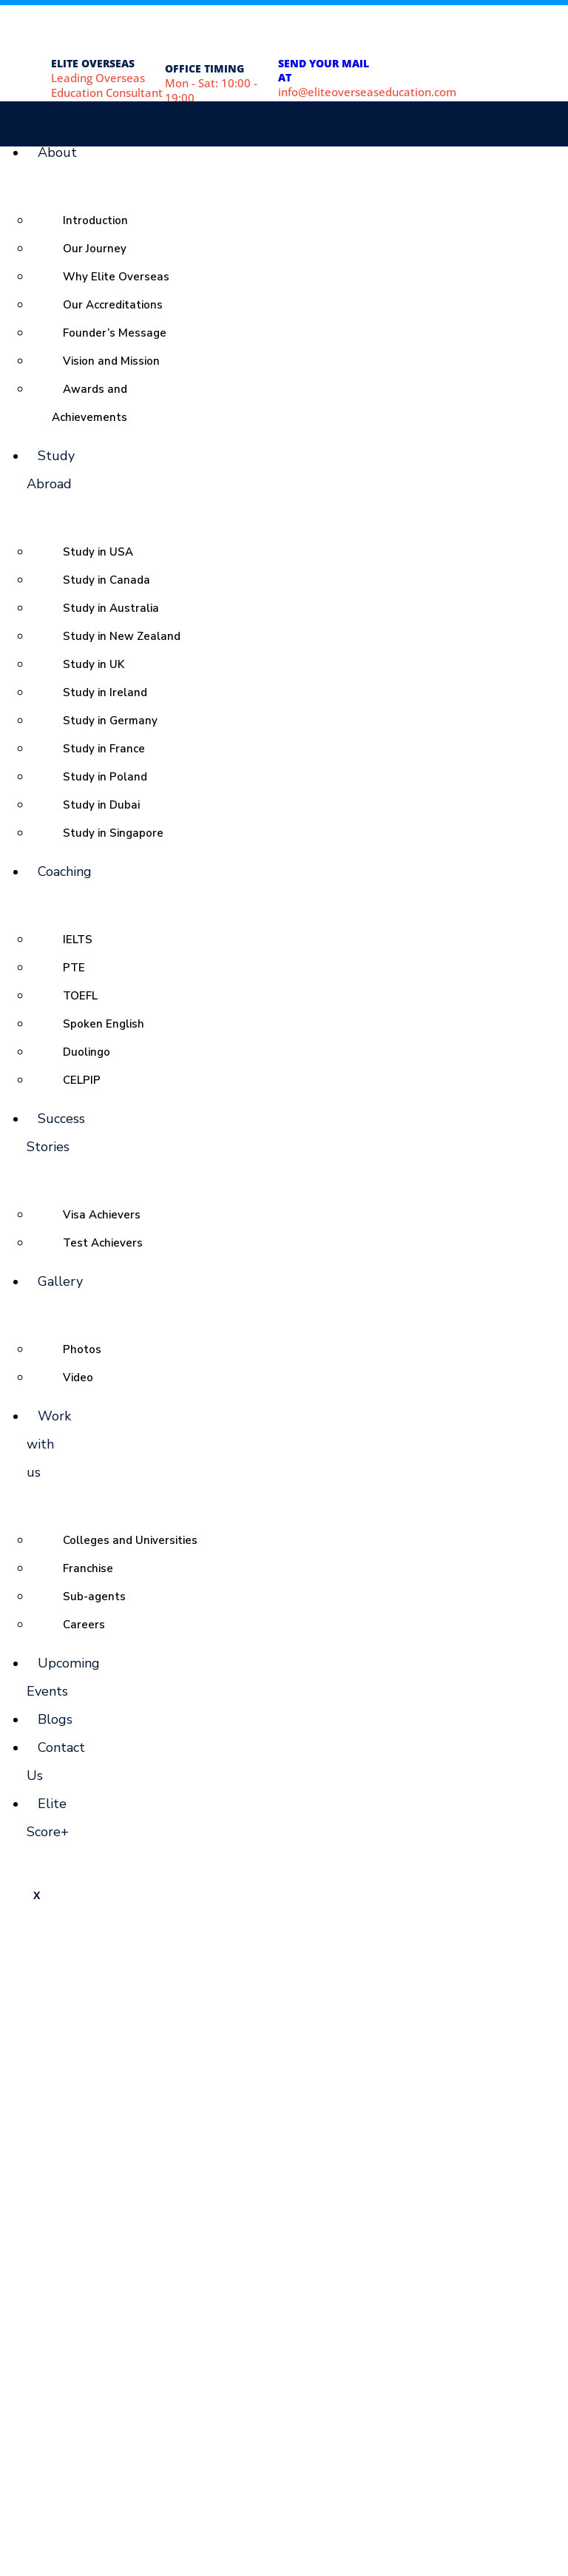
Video (78, 1377)
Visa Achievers (102, 1214)
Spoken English (103, 1023)
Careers (84, 1624)
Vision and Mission (111, 361)
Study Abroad (51, 470)
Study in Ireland (105, 692)
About (57, 152)
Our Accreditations (113, 304)
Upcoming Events (63, 1677)
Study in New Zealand (121, 636)
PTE (74, 967)
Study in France (104, 748)
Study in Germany (110, 720)
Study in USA (98, 551)
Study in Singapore (113, 833)
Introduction (95, 220)
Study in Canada (106, 580)
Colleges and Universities (130, 1540)
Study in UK (93, 664)
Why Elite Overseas (116, 276)
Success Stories (56, 1133)
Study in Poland (105, 776)
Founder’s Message (114, 333)
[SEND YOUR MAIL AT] (299, 32)
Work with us (49, 1444)
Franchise (88, 1568)
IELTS (77, 939)
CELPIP (82, 1080)
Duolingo (86, 1052)
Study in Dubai (101, 805)
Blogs (55, 1719)
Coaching (65, 871)
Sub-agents (94, 1596)
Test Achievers (103, 1242)
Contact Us (56, 1761)
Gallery (60, 1281)
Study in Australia (111, 608)
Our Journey (94, 248)
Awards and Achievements (89, 403)
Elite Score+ (48, 1818)
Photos (82, 1349)
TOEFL (80, 995)
